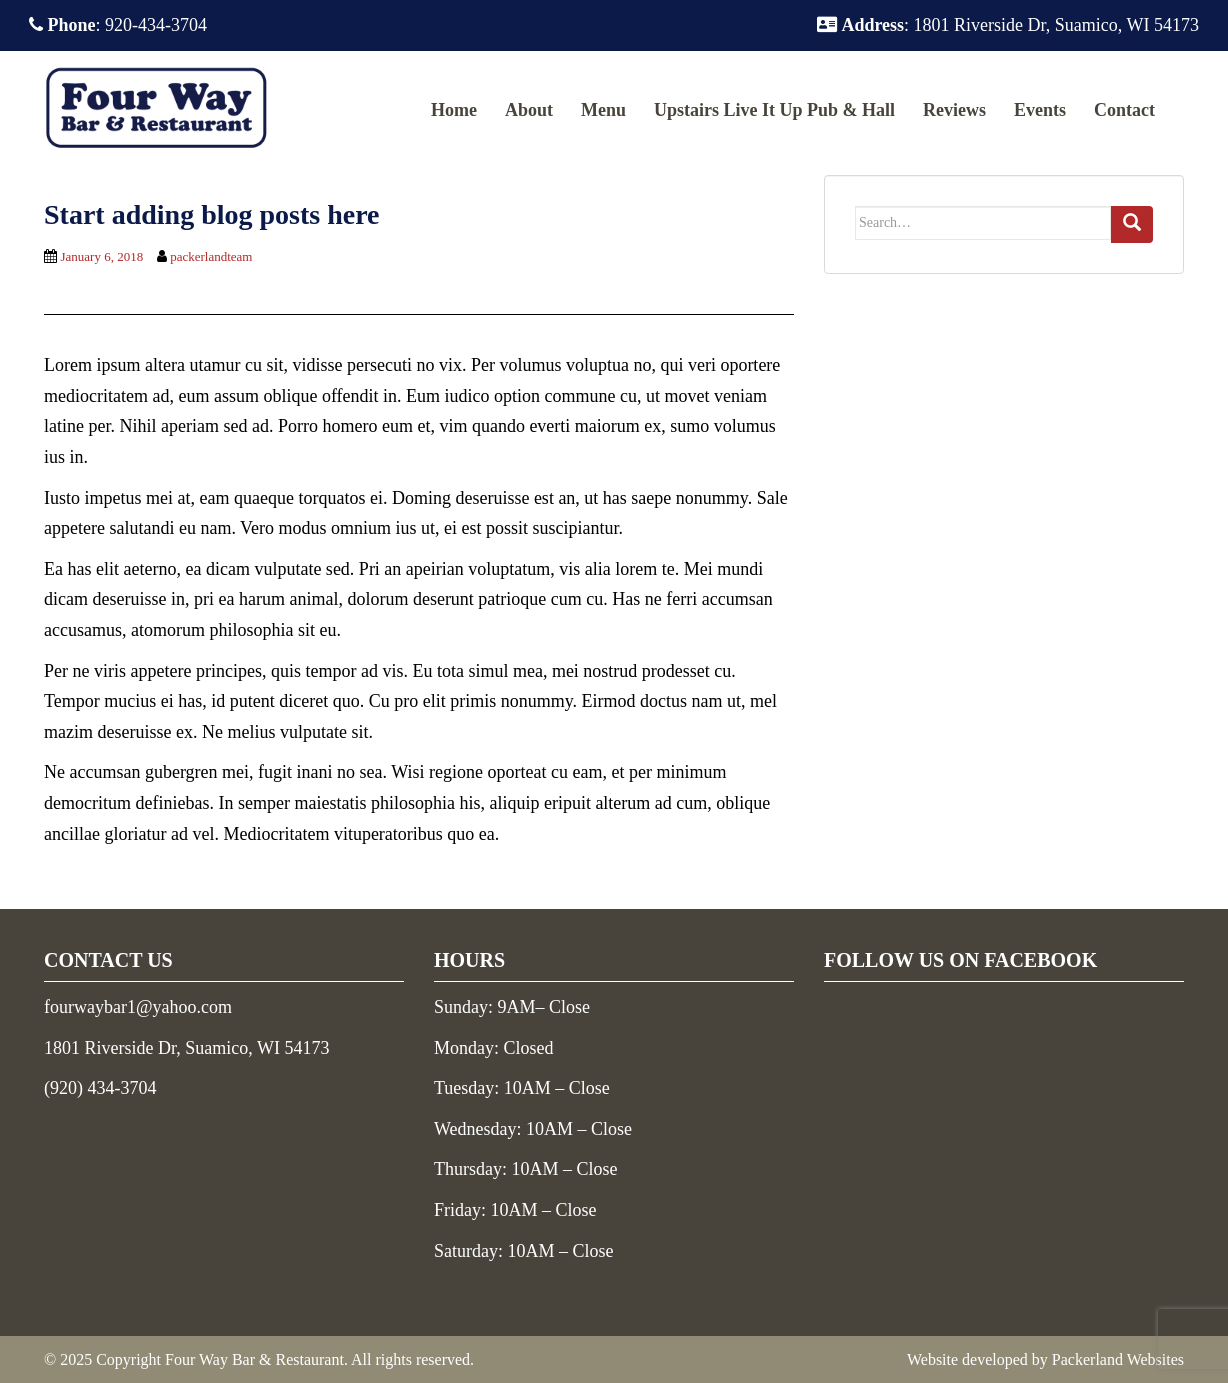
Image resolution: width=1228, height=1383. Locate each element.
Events (1040, 110)
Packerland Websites (1118, 1359)
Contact (1124, 110)
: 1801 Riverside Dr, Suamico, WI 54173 (1008, 25)
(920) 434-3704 (100, 1088)
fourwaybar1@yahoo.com (138, 1007)
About (529, 110)
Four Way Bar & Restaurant (254, 1359)
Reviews (954, 110)
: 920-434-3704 (118, 25)
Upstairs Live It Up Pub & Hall (774, 110)
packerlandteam (211, 256)
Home (454, 110)
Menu (603, 110)
